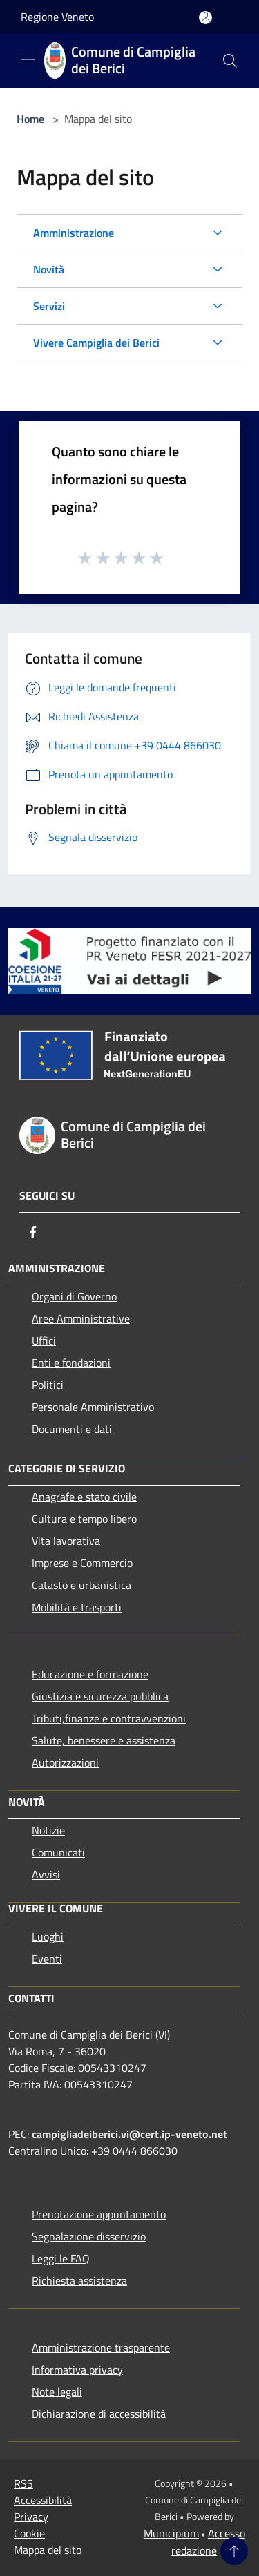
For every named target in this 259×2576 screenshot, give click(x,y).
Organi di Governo (74, 1296)
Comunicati (58, 1852)
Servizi (49, 306)
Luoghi (48, 1936)
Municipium (171, 2533)
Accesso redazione (208, 2542)
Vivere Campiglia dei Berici (96, 342)
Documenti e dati (72, 1429)
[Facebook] (33, 1232)
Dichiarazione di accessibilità (99, 2413)
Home (30, 118)
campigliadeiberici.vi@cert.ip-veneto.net (129, 2134)
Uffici (44, 1340)
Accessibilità (43, 2500)
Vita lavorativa (66, 1540)
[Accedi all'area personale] (205, 17)
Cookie (29, 2533)
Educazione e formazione (90, 1674)
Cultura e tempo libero (84, 1518)
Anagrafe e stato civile (84, 1496)
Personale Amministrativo (93, 1406)
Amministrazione (73, 232)
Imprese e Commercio (82, 1563)
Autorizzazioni (65, 1762)
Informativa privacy (77, 2369)
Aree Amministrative (81, 1318)
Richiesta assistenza (79, 2280)
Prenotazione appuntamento (99, 2214)
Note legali (57, 2391)
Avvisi (46, 1874)
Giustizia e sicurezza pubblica (100, 1696)
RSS (23, 2483)
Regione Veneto (57, 16)
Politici (48, 1384)
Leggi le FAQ (61, 2258)
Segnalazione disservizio (89, 2236)
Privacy (31, 2516)
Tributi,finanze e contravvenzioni (109, 1718)
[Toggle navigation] (27, 59)
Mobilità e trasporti (77, 1607)
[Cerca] (230, 60)
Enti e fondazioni (71, 1362)
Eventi (47, 1958)
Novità (48, 269)
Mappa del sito (47, 2549)
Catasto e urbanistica (81, 1585)
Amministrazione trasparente (101, 2347)
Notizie (48, 1830)
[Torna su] (234, 2551)
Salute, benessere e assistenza (103, 1740)
